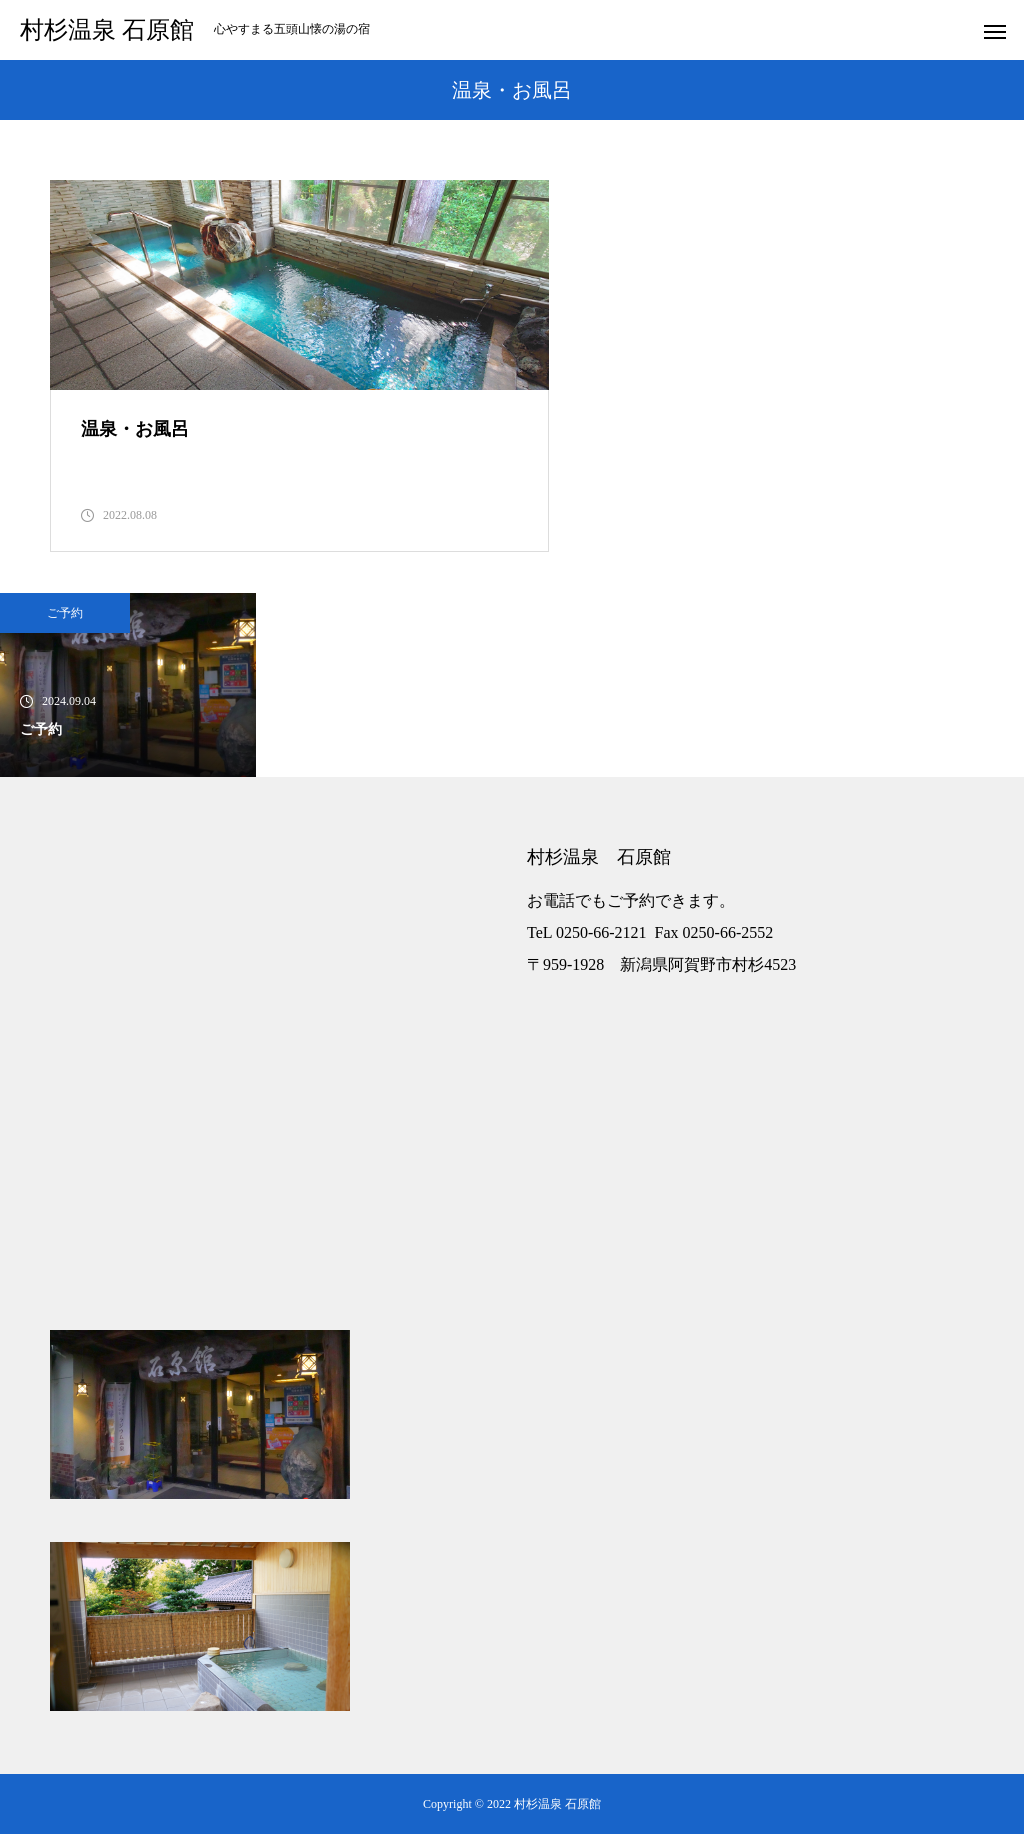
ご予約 (65, 620)
